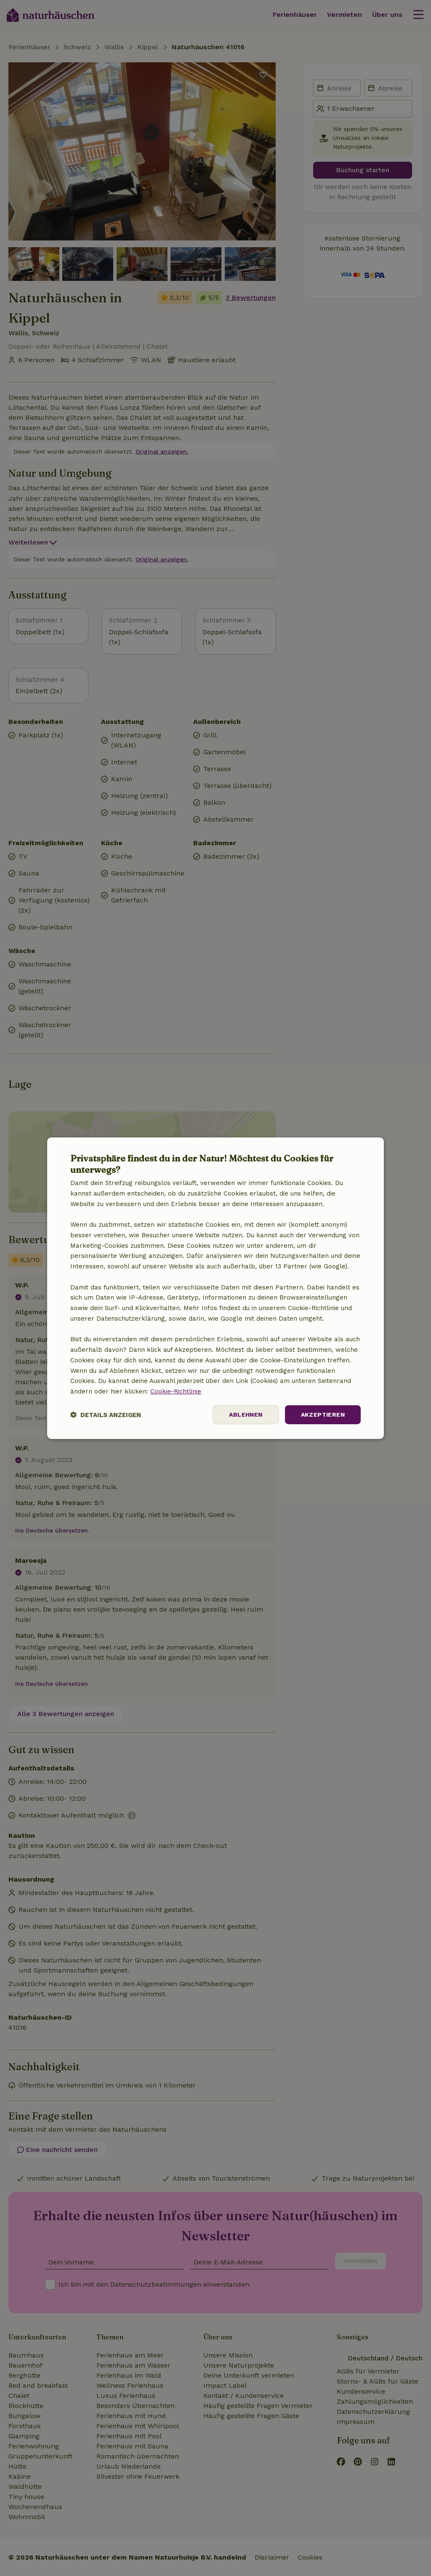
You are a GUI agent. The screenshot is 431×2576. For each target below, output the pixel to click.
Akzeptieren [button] (323, 1414)
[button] (105, 1415)
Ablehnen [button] (245, 1414)
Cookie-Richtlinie (175, 1391)
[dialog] (215, 1288)
